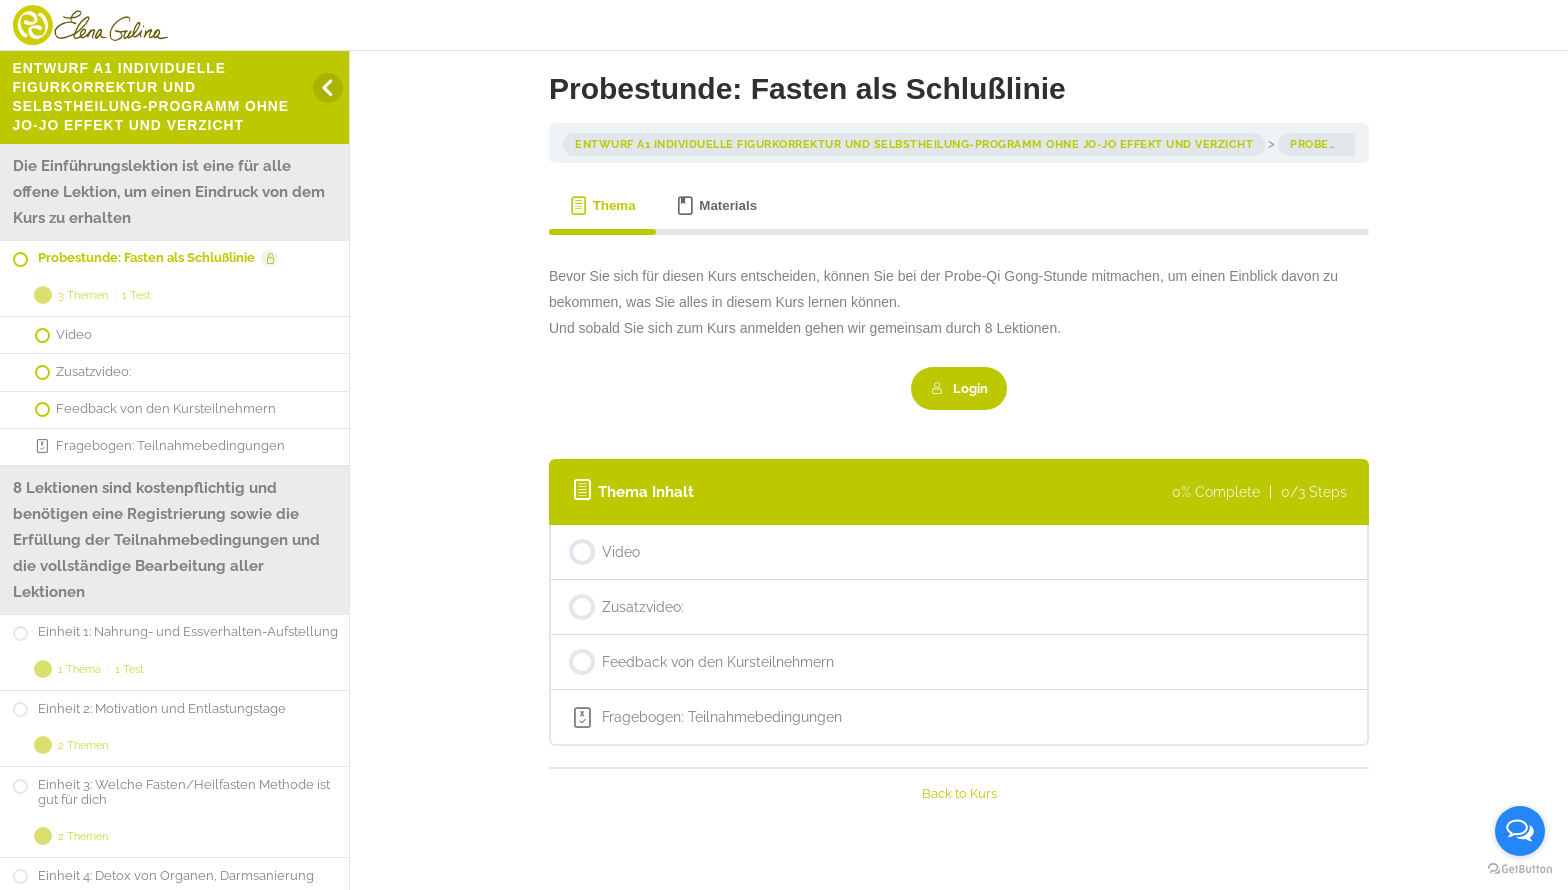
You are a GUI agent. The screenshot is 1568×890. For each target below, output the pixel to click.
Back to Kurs (959, 793)
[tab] (602, 206)
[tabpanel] (959, 336)
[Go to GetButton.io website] (1520, 869)
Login (959, 388)
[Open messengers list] (1520, 831)
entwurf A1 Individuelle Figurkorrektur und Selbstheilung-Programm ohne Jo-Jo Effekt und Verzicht (914, 144)
